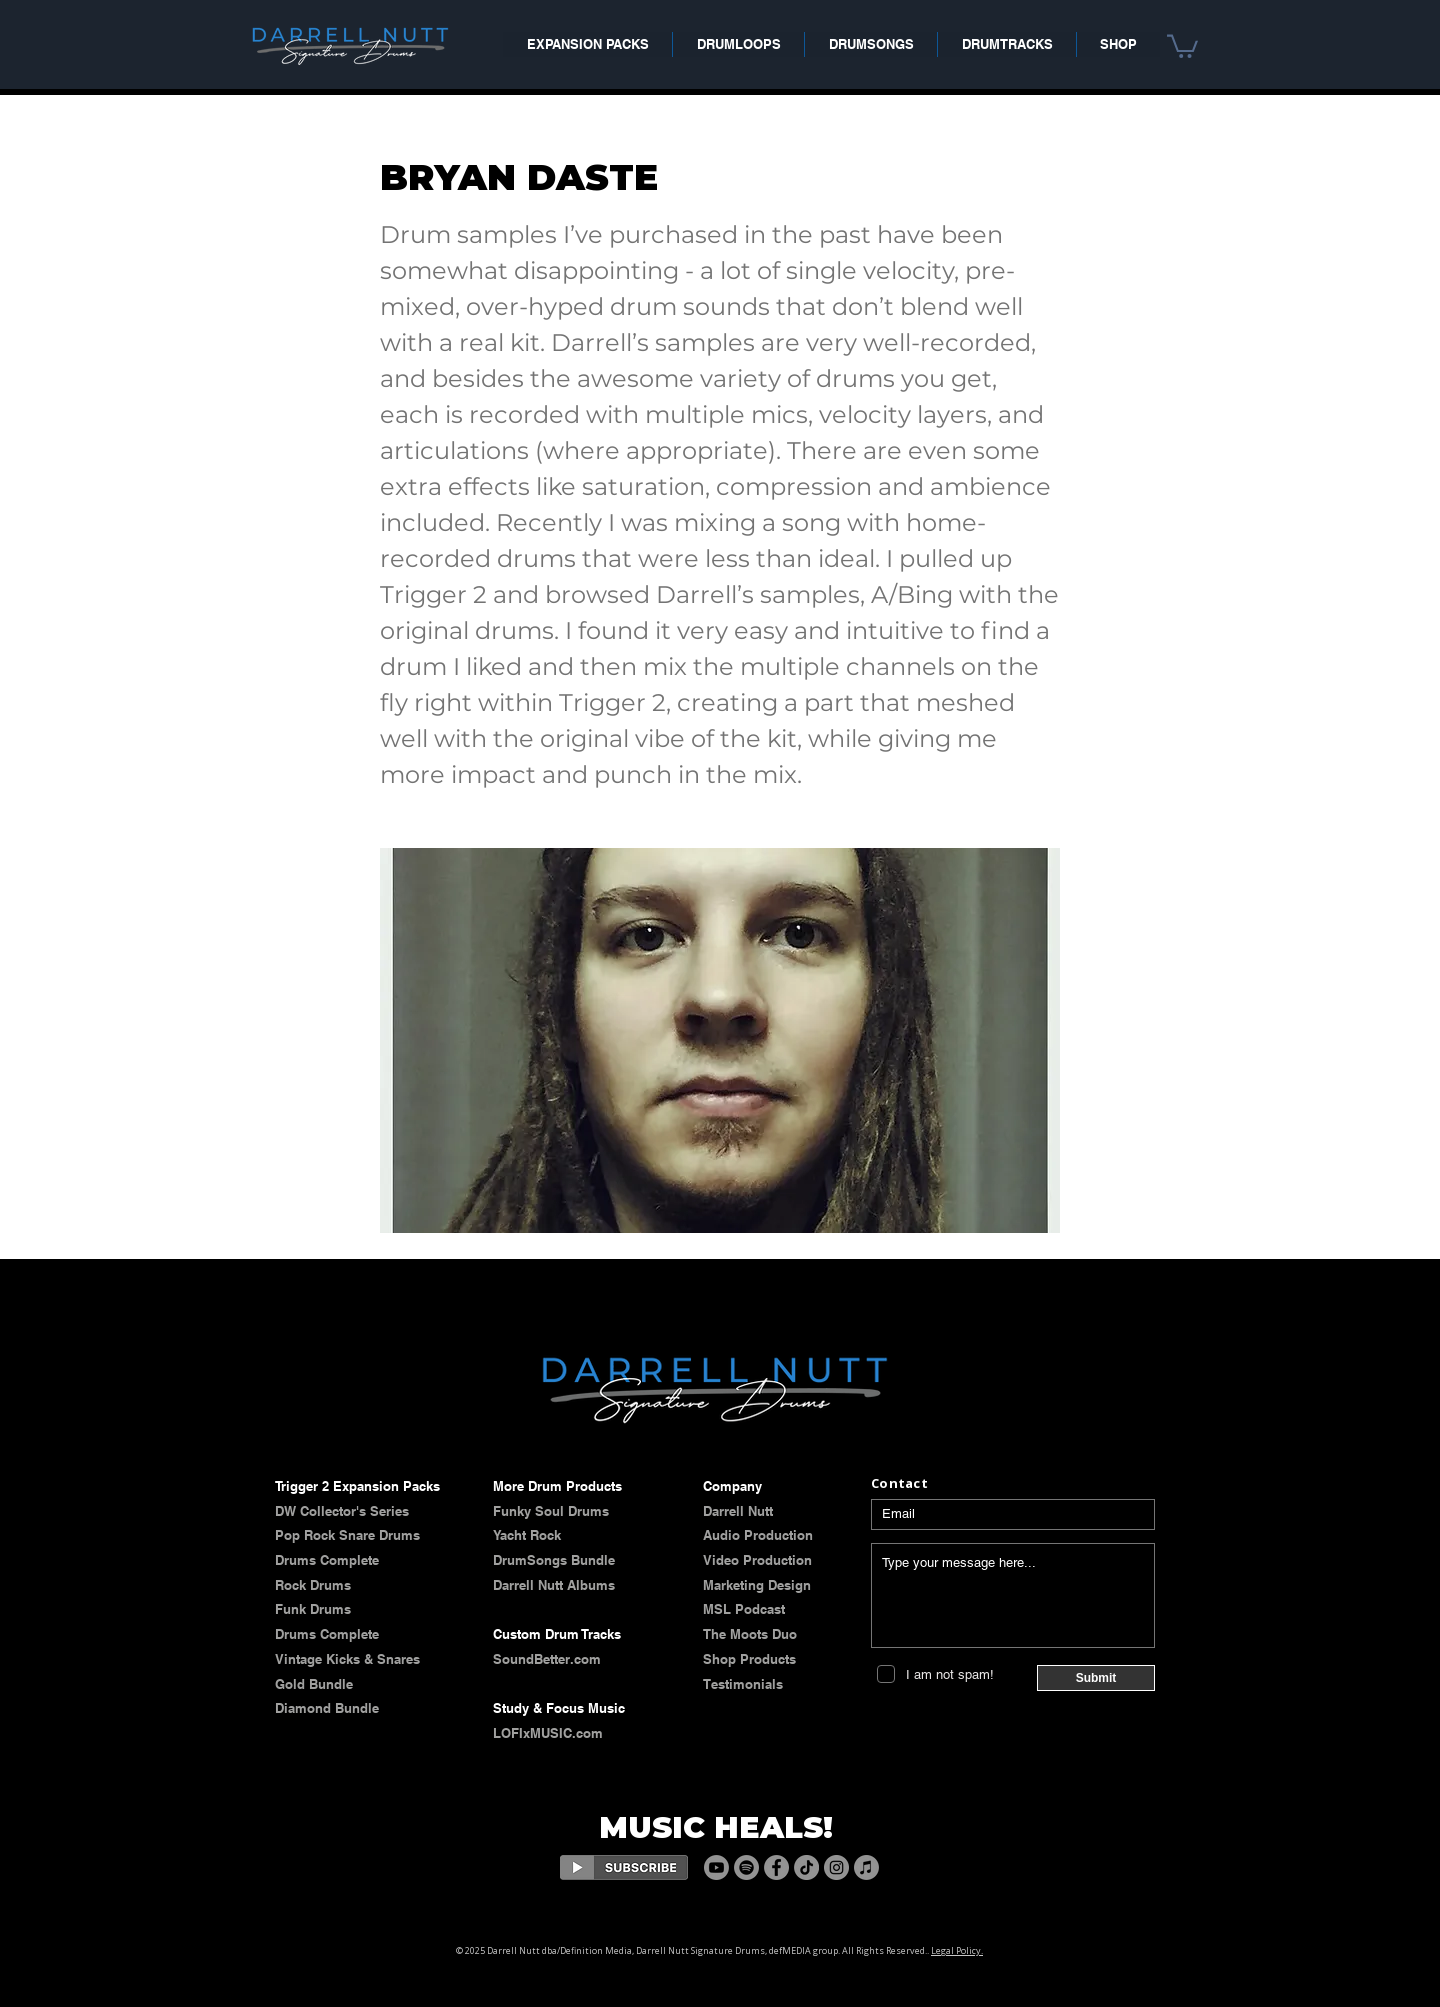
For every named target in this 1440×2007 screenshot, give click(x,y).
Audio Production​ (758, 1535)
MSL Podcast (744, 1609)
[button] (1182, 45)
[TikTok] (806, 1867)
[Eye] (624, 1867)
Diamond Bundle (327, 1708)
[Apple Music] (866, 1867)
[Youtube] (716, 1867)
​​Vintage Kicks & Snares (347, 1659)
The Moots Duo (750, 1634)
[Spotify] (746, 1867)
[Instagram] (836, 1867)
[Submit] (1096, 1678)
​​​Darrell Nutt (738, 1511)
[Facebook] (776, 1867)
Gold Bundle (314, 1684)
